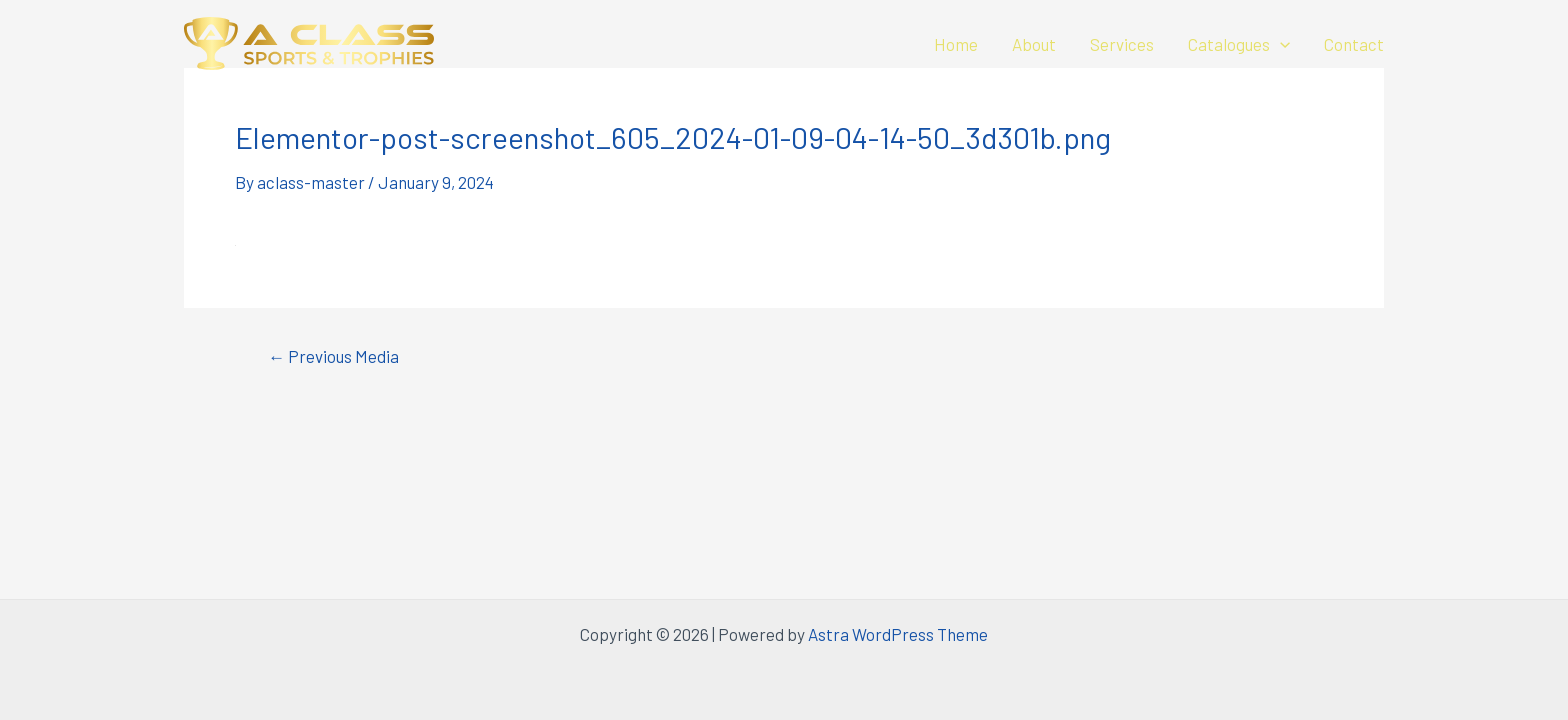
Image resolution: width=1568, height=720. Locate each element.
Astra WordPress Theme (898, 634)
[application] (1280, 44)
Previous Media (333, 356)
